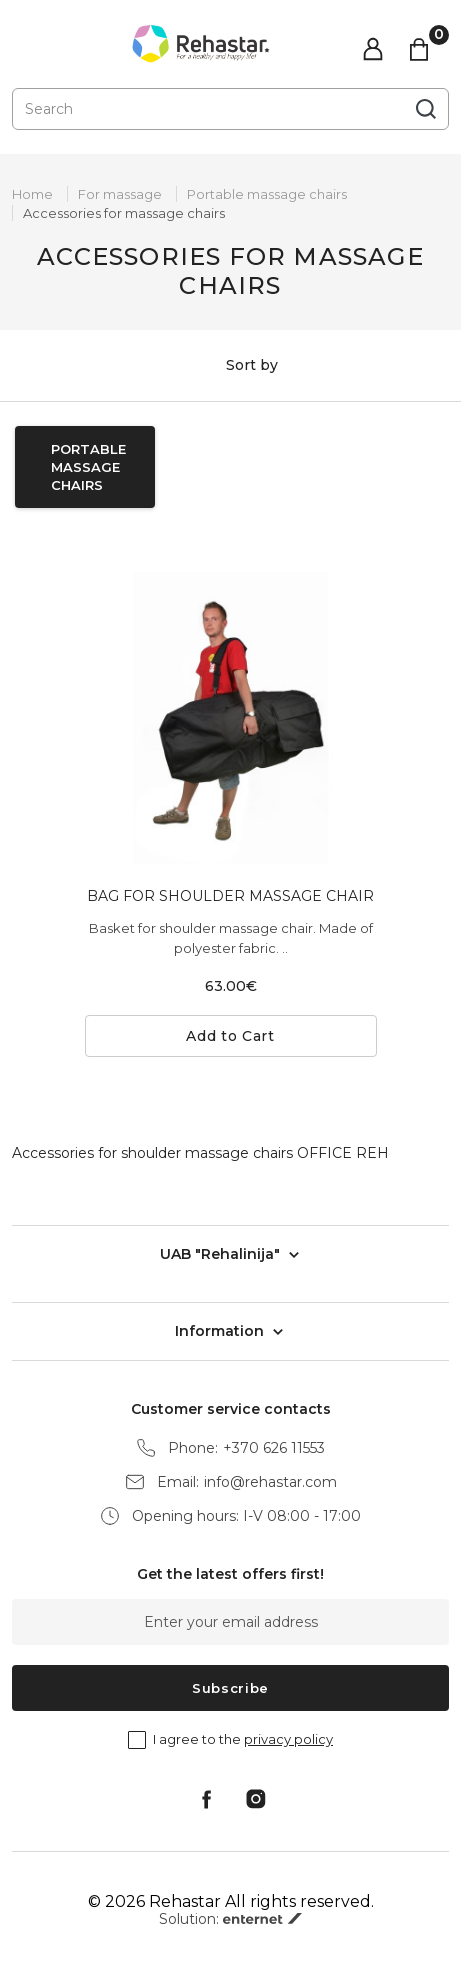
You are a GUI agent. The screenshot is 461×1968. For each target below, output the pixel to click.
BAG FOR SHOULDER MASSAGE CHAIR (230, 896)
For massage (120, 194)
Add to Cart (230, 1036)
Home (32, 194)
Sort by (230, 366)
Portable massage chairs (267, 194)
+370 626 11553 (274, 1448)
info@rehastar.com (270, 1482)
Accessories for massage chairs (124, 213)
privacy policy (288, 1739)
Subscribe (230, 1688)
